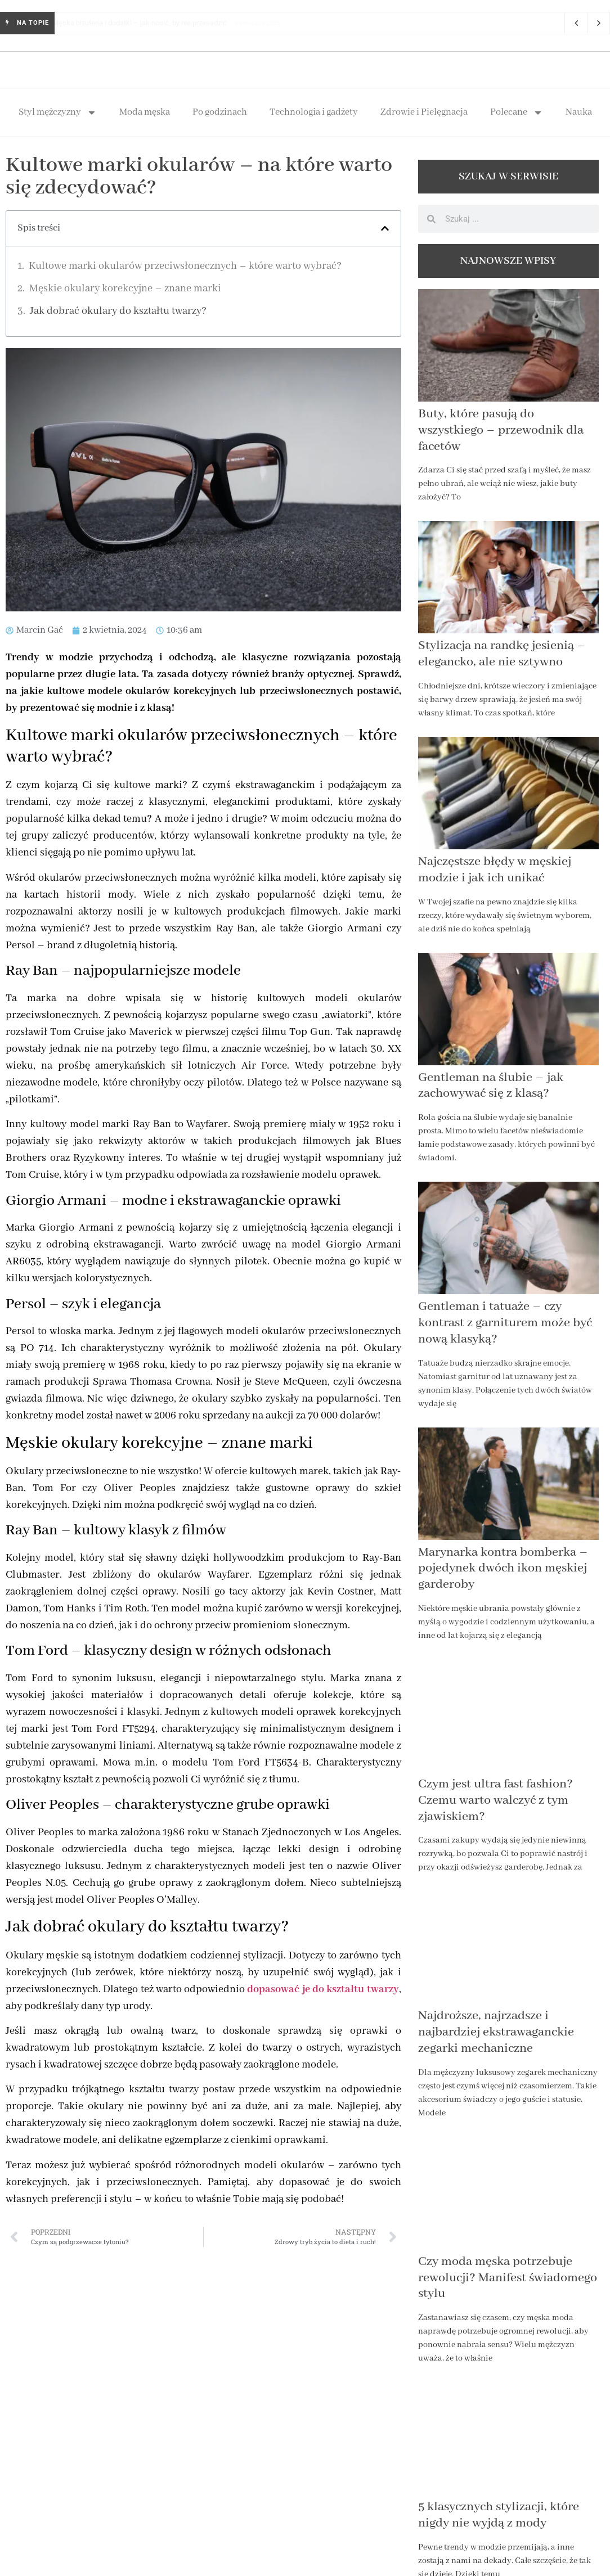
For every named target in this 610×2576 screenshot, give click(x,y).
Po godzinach (219, 112)
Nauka (579, 112)
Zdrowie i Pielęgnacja (424, 112)
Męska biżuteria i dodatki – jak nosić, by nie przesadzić (150, 23)
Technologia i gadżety (314, 112)
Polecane (516, 112)
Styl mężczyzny (58, 112)
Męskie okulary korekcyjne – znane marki (125, 288)
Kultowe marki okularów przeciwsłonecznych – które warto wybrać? (185, 266)
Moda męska (144, 112)
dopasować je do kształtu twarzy (322, 1989)
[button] (384, 228)
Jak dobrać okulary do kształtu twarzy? (118, 311)
